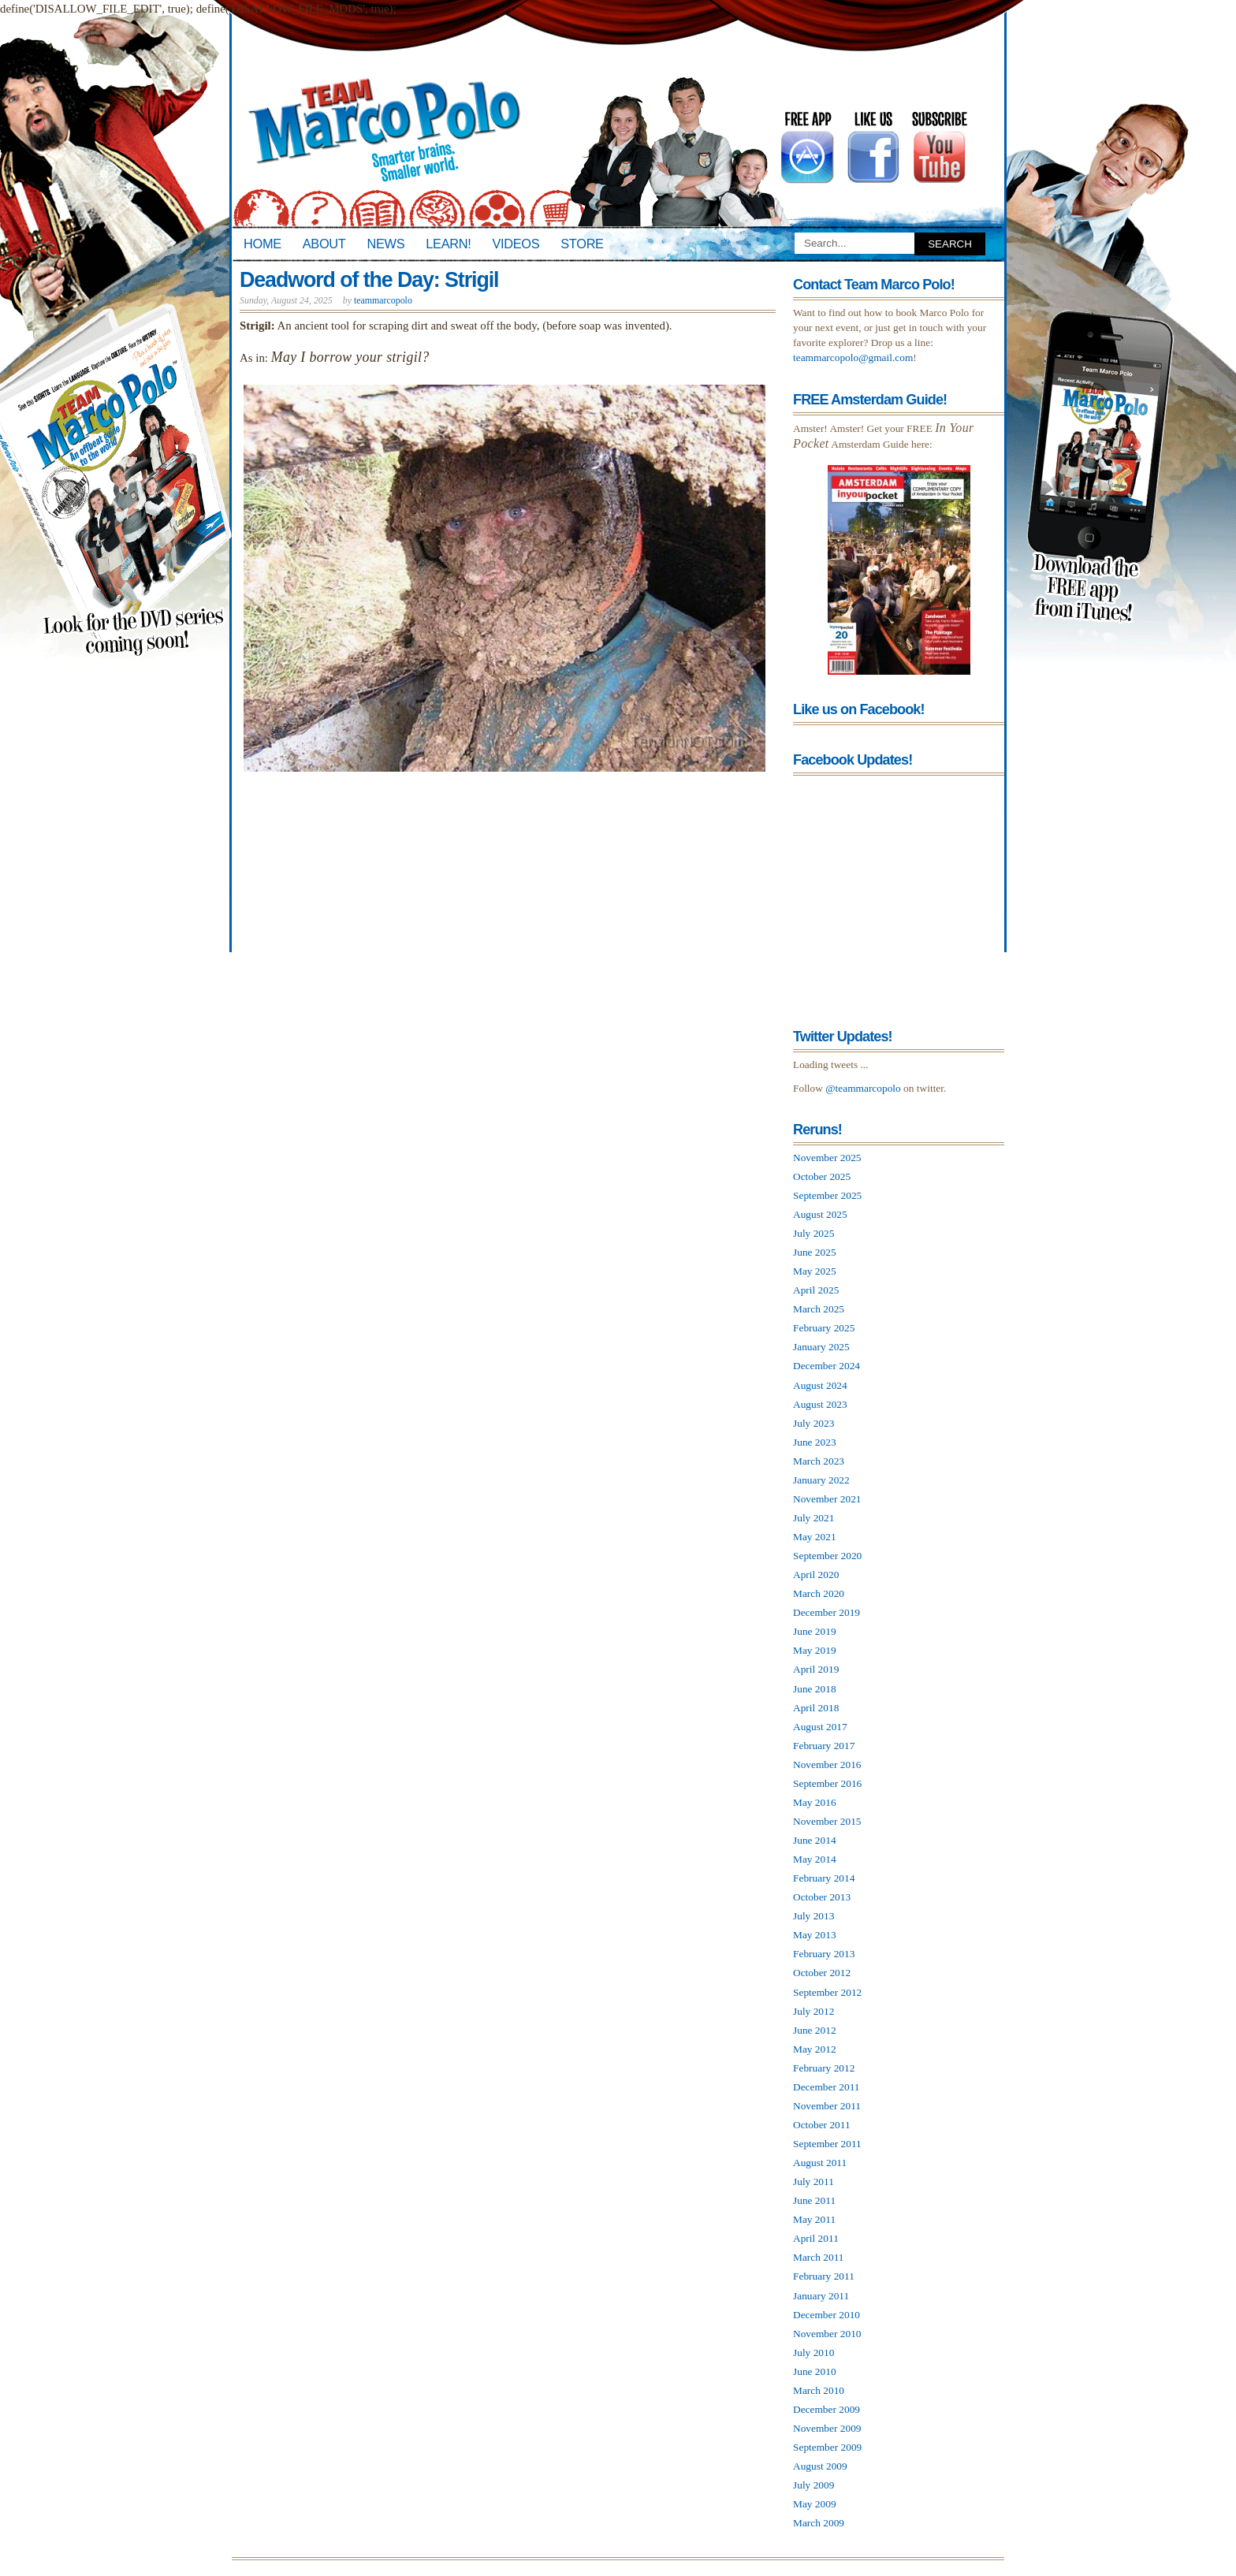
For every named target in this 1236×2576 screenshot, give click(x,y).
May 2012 (814, 2049)
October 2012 (822, 1973)
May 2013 (814, 1935)
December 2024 (826, 1366)
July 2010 (813, 2352)
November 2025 (827, 1157)
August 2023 (820, 1404)
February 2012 (823, 2068)
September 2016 (827, 1783)
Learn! (448, 243)
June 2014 (814, 1840)
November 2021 (827, 1499)
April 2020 (816, 1574)
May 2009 (814, 2504)
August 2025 (820, 1214)
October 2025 (822, 1176)
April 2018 (816, 1708)
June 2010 (814, 2371)
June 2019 (814, 1631)
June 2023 (814, 1442)
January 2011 (821, 2296)
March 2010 (818, 2390)
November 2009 (827, 2428)
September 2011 (827, 2144)
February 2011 (823, 2276)
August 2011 (820, 2162)
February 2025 (823, 1328)
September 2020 (827, 1556)
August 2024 (820, 1385)
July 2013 (813, 1916)
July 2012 (813, 2011)
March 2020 (818, 1593)
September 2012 (827, 1992)
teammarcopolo (383, 300)
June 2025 (814, 1252)
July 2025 (813, 1233)
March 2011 (818, 2257)
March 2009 (818, 2523)
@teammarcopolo (863, 1088)
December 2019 (826, 1612)
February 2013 (823, 1954)
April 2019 (816, 1669)
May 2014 (814, 1859)
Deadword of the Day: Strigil (369, 280)
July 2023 (813, 1423)
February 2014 (823, 1878)
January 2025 (821, 1347)
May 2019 (814, 1650)
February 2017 (823, 1745)
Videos (515, 243)
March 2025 (818, 1309)
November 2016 (827, 1764)
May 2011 (814, 2219)
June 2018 (814, 1689)
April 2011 (816, 2238)
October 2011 (822, 2125)
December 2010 (826, 2315)
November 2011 (827, 2106)
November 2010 (827, 2334)
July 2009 (813, 2485)
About (324, 243)
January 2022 (821, 1480)
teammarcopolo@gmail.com (853, 357)
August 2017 (820, 1727)
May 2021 (814, 1537)
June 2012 (814, 2030)
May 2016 (814, 1802)
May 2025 (814, 1271)
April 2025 (816, 1290)
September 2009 (827, 2447)
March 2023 (818, 1461)
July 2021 (813, 1518)
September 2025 (827, 1195)
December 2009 (826, 2409)
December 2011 (826, 2087)
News (386, 243)
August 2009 (820, 2466)
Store (581, 243)
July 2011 (813, 2181)
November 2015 (827, 1821)
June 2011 (814, 2200)
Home (262, 243)
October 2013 (822, 1897)
